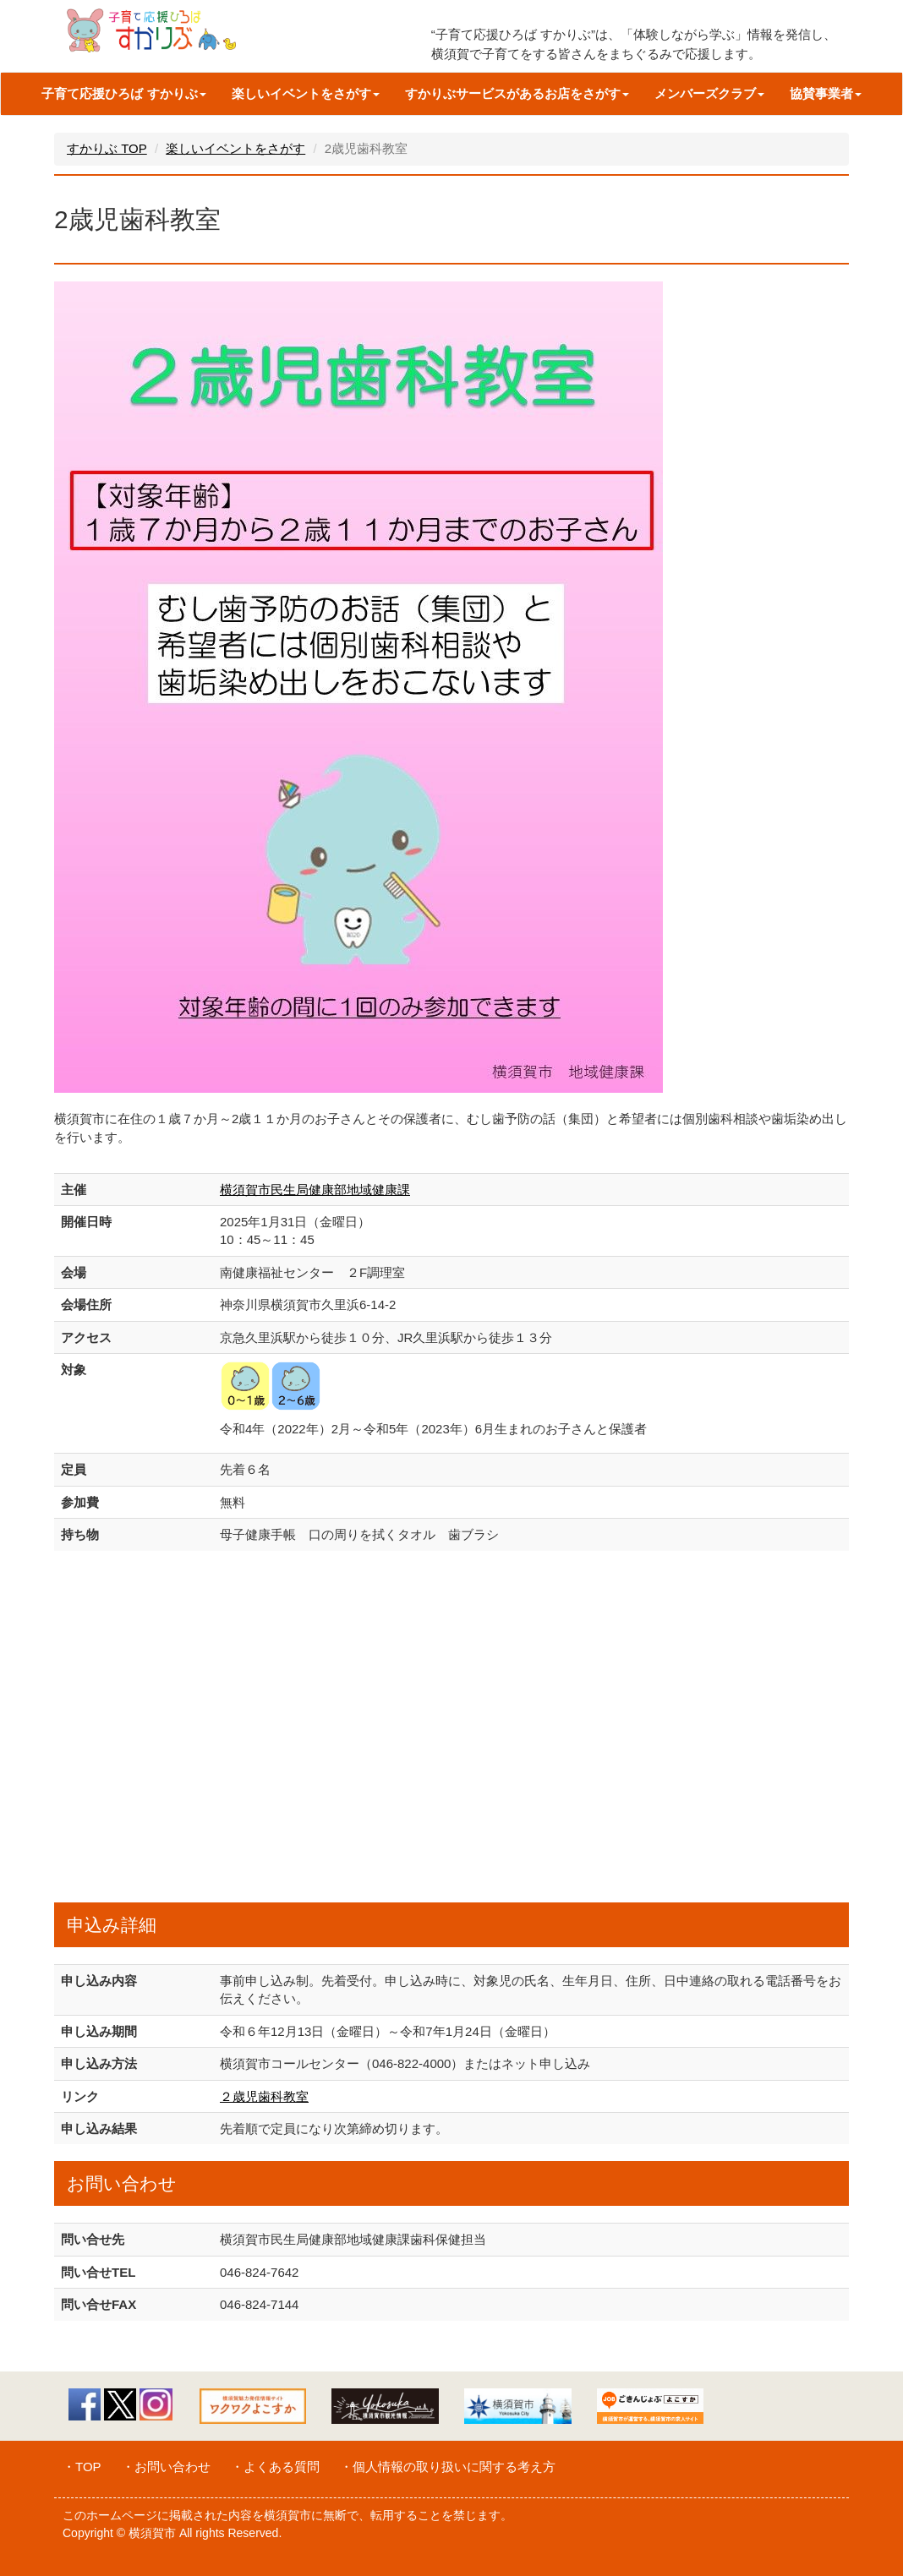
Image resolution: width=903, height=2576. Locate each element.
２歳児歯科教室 (264, 2096)
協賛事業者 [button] (826, 93)
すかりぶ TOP (107, 148)
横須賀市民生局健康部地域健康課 (315, 1189)
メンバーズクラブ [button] (709, 93)
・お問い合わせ (166, 2466)
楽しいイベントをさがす (235, 148)
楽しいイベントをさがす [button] (306, 93)
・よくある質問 (275, 2466)
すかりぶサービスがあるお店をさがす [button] (517, 93)
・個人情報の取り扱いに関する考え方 (447, 2466)
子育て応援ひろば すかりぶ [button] (123, 93)
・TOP (82, 2466)
